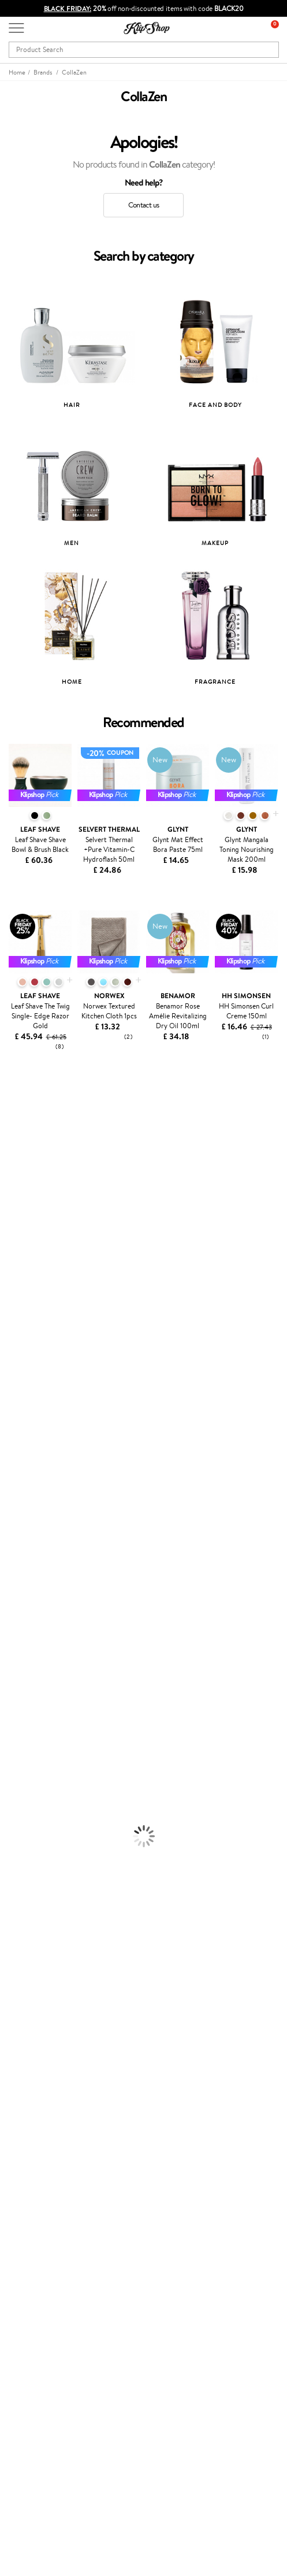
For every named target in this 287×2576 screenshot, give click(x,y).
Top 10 (19, 2198)
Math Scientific (25, 1238)
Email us (22, 2463)
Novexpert (17, 1553)
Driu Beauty (19, 1339)
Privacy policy (31, 2022)
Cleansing (15, 1699)
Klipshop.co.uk (34, 1999)
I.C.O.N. (13, 1204)
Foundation (18, 1756)
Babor (9, 1136)
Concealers (18, 1779)
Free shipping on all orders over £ (67, 1936)
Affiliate (22, 2055)
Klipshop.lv (26, 2253)
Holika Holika (21, 1463)
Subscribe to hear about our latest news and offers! (90, 2353)
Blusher (12, 1824)
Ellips (8, 1328)
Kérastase (15, 1158)
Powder (12, 1790)
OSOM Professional (32, 1373)
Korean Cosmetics (29, 1745)
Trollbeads (16, 1181)
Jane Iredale (19, 1193)
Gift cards (25, 2132)
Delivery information (42, 2121)
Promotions (30, 2176)
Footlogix (15, 1440)
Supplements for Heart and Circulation (62, 1925)
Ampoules (16, 1609)
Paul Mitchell (21, 1519)
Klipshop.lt (25, 2264)
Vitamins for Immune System (47, 1914)
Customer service (40, 2087)
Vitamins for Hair (27, 1846)
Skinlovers (16, 1170)
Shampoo (15, 1576)
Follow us (23, 2505)
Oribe (9, 1406)
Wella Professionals (31, 1350)
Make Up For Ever (28, 1531)
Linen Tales (17, 1260)
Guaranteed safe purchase (51, 1970)
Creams (12, 1621)
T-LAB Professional (30, 1384)
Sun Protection (24, 1734)
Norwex (12, 1294)
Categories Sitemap (40, 2067)
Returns (21, 2155)
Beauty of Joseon (28, 1226)
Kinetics (13, 1429)
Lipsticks (13, 1835)
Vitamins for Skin (27, 1880)
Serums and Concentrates (42, 1688)
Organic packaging (39, 1959)
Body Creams (21, 1677)
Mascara (13, 1812)
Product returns (35, 1947)
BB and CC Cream (29, 1801)
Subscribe (35, 2398)
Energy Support (25, 1869)
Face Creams (21, 1666)
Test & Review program (46, 2187)
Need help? (27, 2432)
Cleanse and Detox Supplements (52, 1891)
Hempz (11, 1497)
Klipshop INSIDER (37, 2044)
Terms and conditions (43, 2010)
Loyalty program (35, 2209)
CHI (6, 1451)
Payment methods (38, 2110)
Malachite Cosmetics (34, 1305)
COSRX (12, 1271)
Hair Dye (14, 1654)
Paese (9, 1316)
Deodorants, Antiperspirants (45, 1722)
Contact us (143, 205)
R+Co (9, 1474)
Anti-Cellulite (22, 1711)
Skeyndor (15, 1361)
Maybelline (17, 1215)
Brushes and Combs (31, 1632)
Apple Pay (25, 2033)
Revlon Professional (31, 1395)
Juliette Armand (26, 1113)
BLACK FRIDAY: (67, 8)
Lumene (13, 1542)
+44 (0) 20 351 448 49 (46, 2443)
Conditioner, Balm (29, 1587)
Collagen (14, 1857)
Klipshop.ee (27, 2275)
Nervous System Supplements (48, 1902)
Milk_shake (17, 1125)
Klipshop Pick (30, 2221)
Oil (5, 1598)
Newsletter (27, 2341)
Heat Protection (26, 1643)
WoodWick (17, 1249)
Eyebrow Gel (21, 1767)
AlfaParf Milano (25, 1486)
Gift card (23, 2329)
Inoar (8, 1147)
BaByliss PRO (21, 1418)
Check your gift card (42, 2144)
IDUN (9, 1508)
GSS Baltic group (39, 2241)
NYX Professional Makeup (41, 1283)
